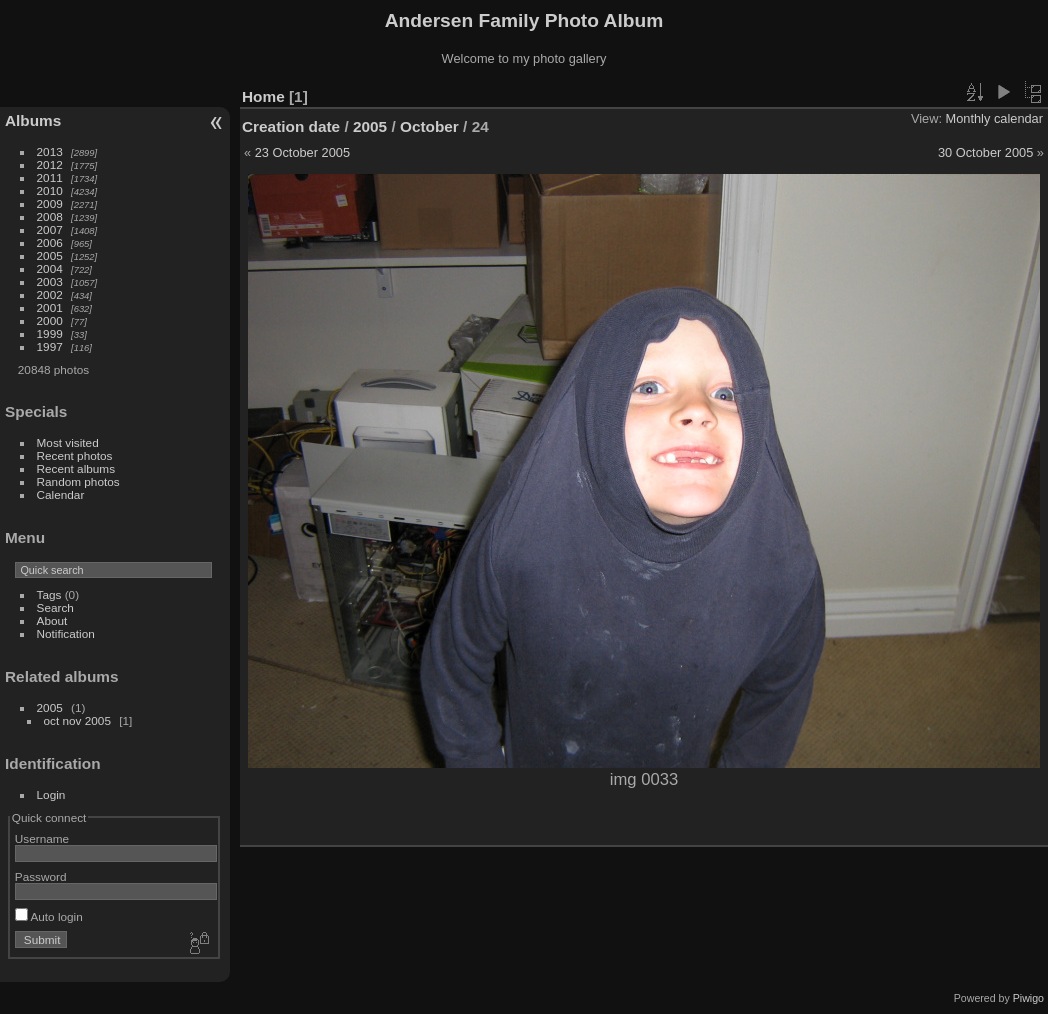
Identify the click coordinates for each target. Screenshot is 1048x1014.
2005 (50, 255)
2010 (50, 190)
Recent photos (75, 455)
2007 (50, 229)
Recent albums (76, 468)
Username (42, 838)
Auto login (49, 916)
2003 (50, 281)
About (52, 620)
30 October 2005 (985, 152)
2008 (50, 216)
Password (41, 876)
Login (51, 794)
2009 (50, 203)
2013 (50, 151)
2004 (50, 268)
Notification (66, 633)
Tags (49, 594)
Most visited (68, 442)
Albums (33, 120)
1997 (50, 346)
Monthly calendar (994, 118)
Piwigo (1028, 998)
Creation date (291, 126)
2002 (50, 294)
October (429, 126)
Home (263, 96)
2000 (50, 320)
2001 (50, 307)
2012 (50, 164)
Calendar (61, 494)
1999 (50, 333)
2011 (50, 177)
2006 (50, 242)
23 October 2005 (302, 152)
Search (55, 607)
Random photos (78, 481)
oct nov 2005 (77, 720)
